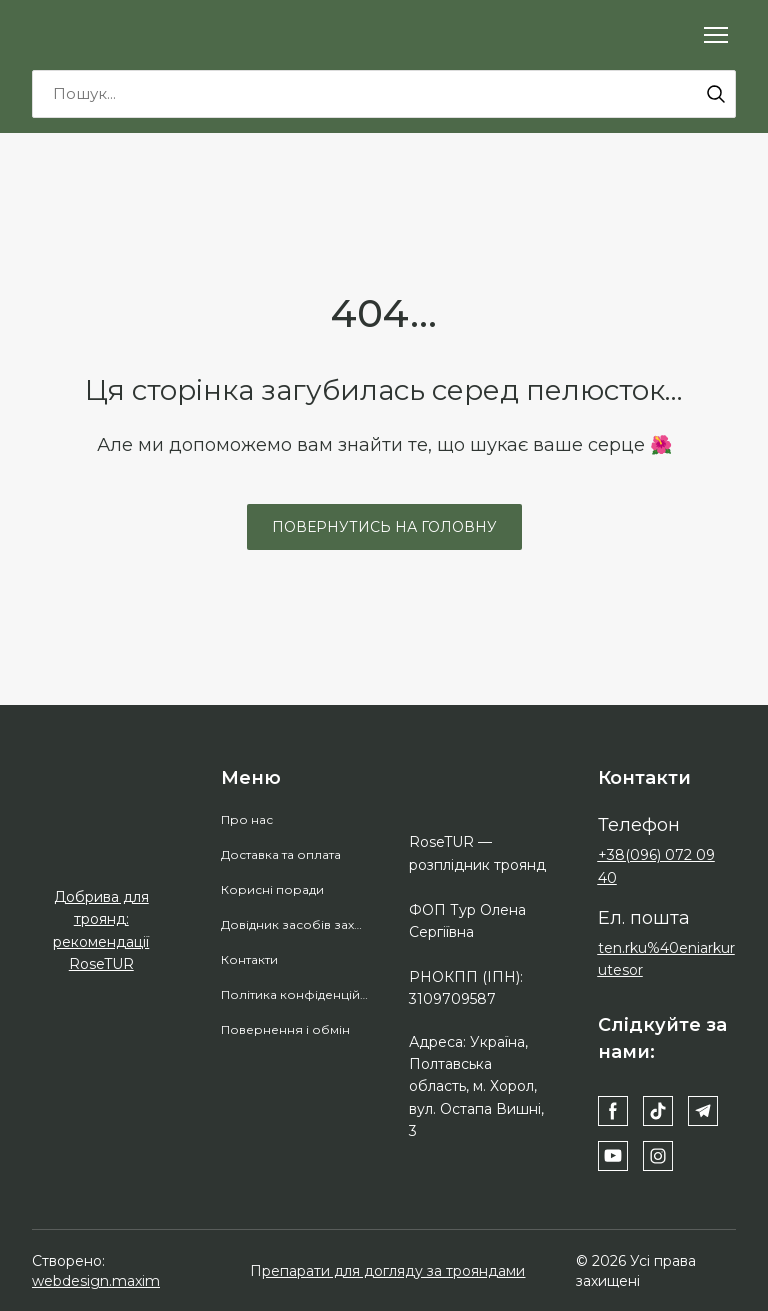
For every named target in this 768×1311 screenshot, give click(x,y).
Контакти (249, 959)
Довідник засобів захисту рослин (295, 924)
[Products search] (384, 94)
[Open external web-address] (101, 843)
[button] (716, 94)
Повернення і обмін (285, 1029)
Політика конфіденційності (295, 994)
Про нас (247, 819)
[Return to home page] (114, 34)
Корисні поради (272, 889)
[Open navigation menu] (716, 35)
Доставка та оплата (281, 854)
